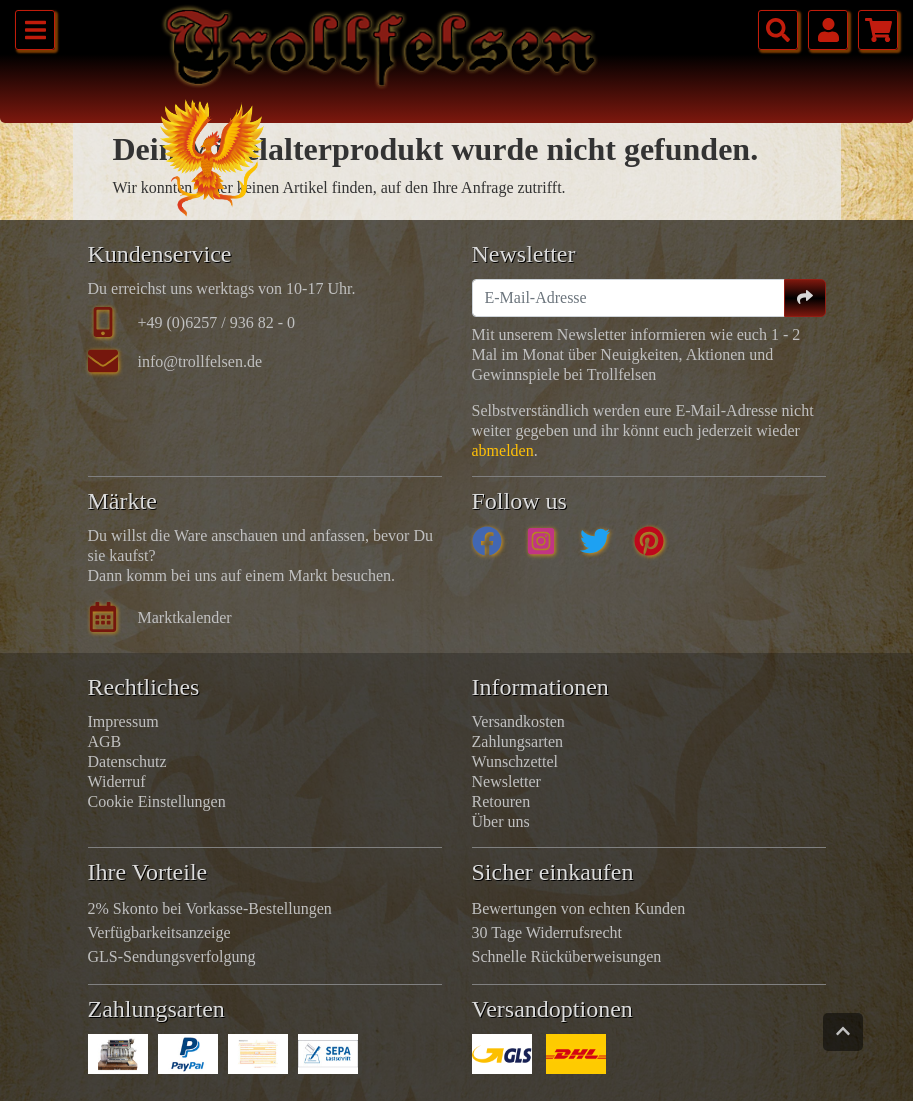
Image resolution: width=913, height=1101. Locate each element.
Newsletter (506, 781)
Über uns (501, 821)
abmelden (503, 450)
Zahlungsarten (518, 741)
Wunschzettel (515, 761)
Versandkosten (518, 721)
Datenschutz (127, 761)
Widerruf (117, 781)
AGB (105, 741)
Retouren (501, 801)
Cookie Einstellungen (157, 801)
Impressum (123, 721)
